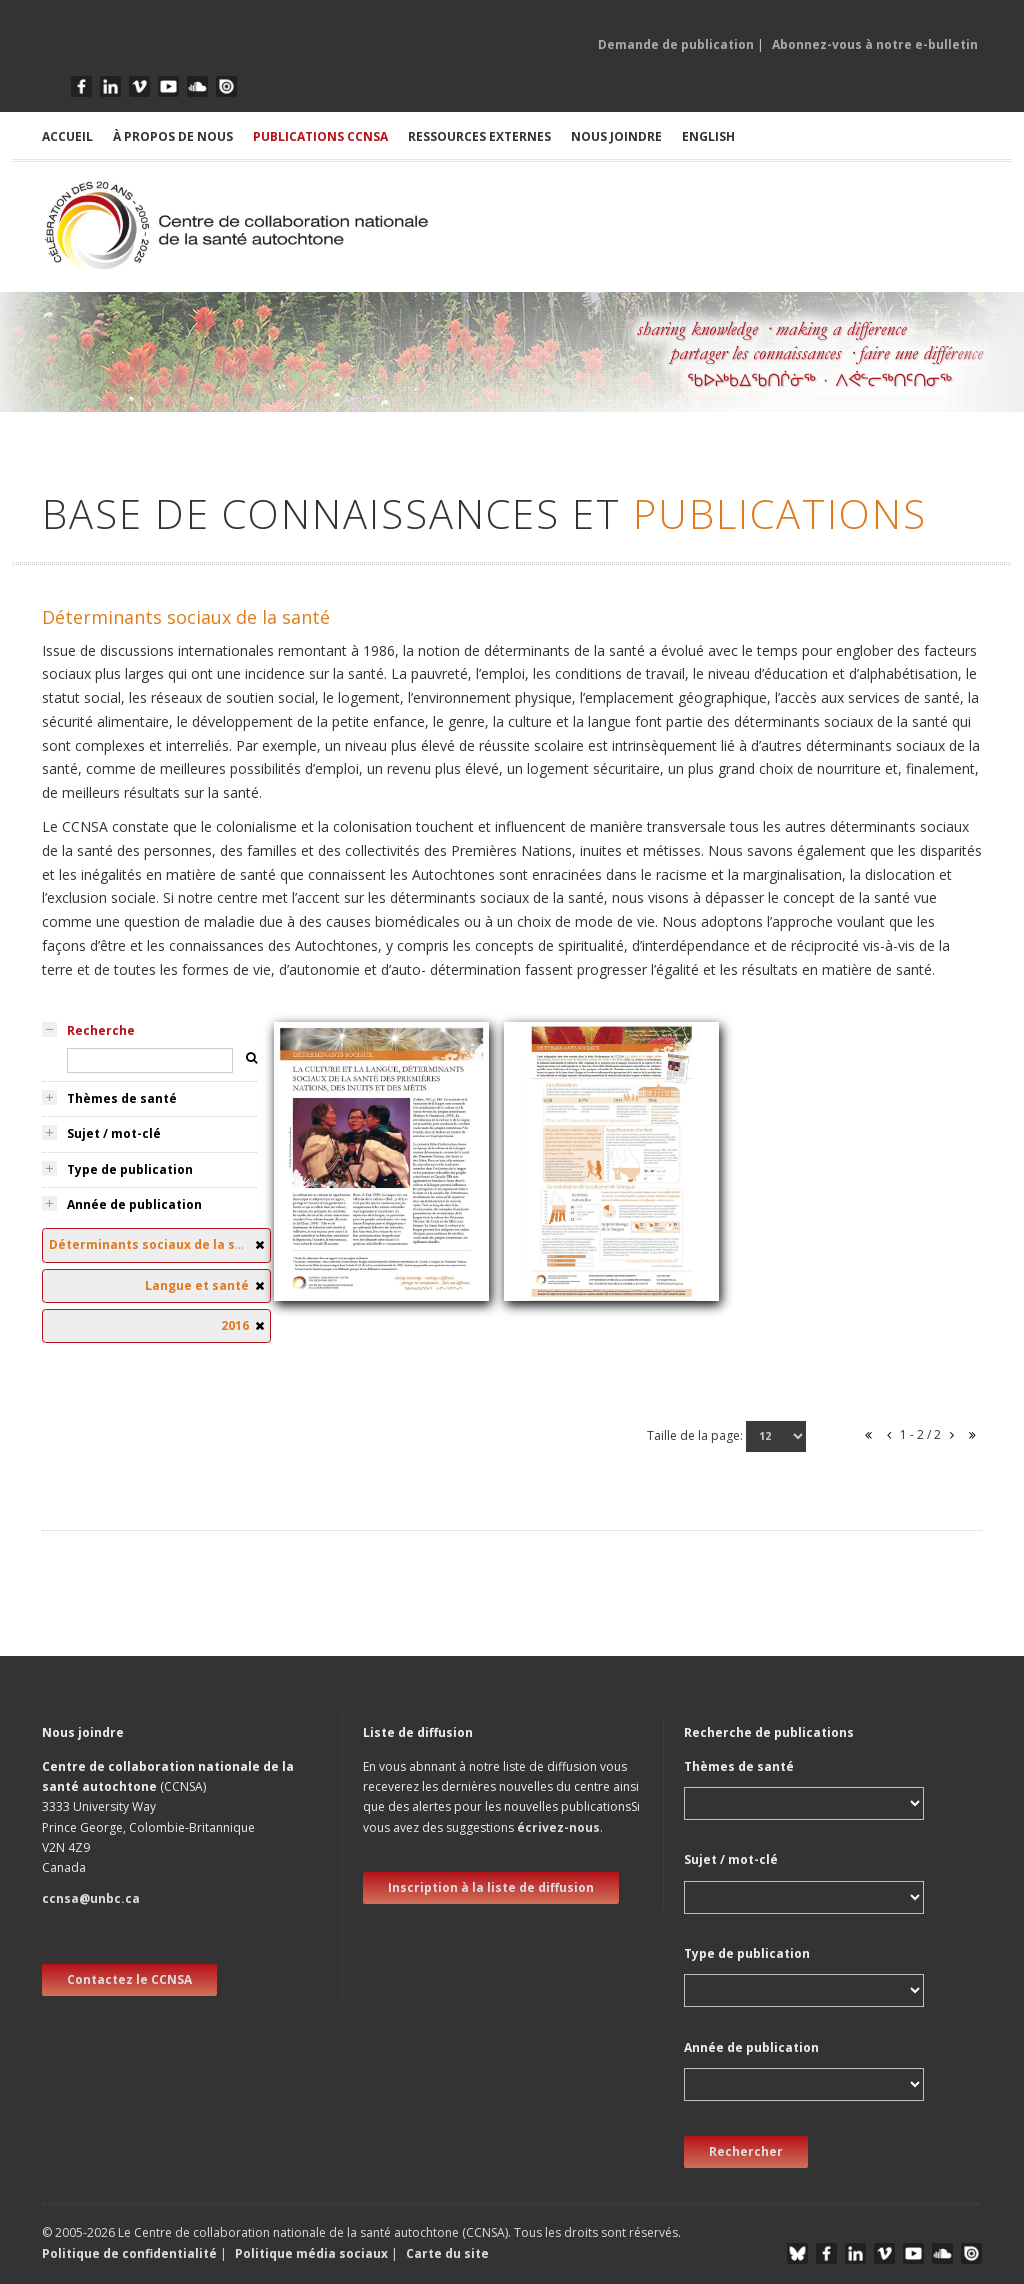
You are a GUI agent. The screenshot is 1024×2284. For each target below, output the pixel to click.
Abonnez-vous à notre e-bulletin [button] (875, 44)
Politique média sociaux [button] (311, 2253)
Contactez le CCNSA (129, 1979)
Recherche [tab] (101, 1030)
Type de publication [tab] (130, 1169)
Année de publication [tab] (134, 1204)
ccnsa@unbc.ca (91, 1898)
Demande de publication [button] (676, 44)
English (708, 136)
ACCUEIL (67, 136)
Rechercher (746, 2151)
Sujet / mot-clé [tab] (114, 1133)
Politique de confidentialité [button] (131, 2253)
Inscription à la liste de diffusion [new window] (491, 1887)
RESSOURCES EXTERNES (479, 136)
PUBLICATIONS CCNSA (320, 136)
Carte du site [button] (447, 2253)
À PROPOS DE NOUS (173, 136)
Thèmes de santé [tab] (122, 1098)
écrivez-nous (558, 1827)
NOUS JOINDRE (616, 136)
